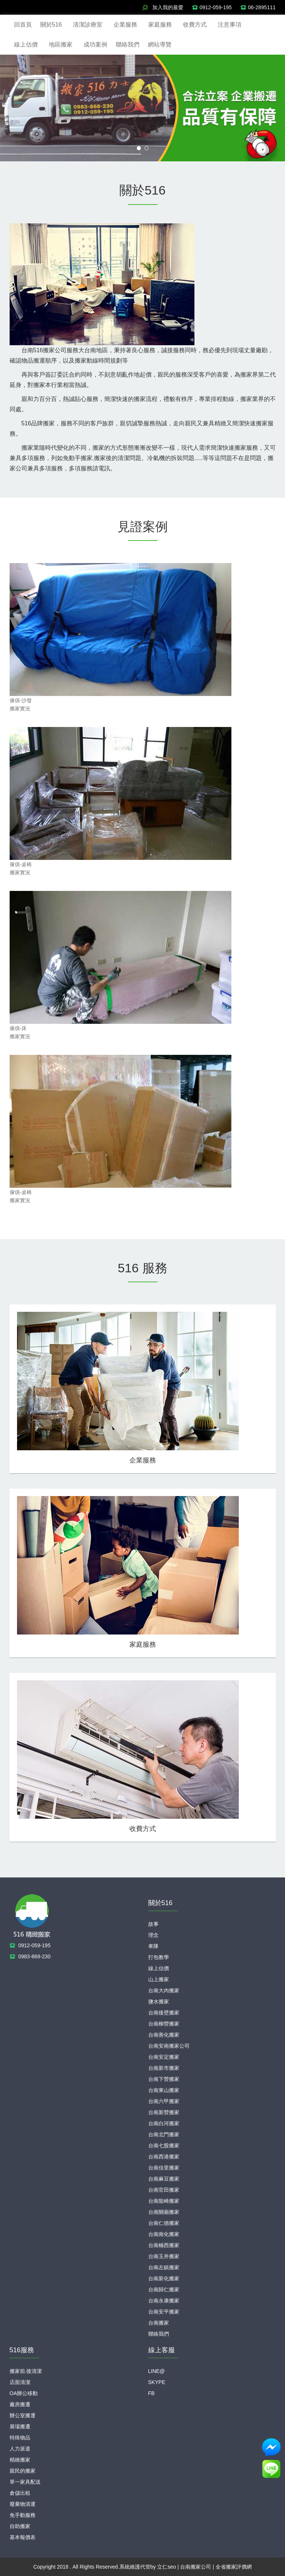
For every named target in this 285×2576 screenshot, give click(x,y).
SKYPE (157, 2382)
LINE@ (156, 2371)
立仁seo (166, 2567)
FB (151, 2393)
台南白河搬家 (163, 2123)
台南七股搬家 (163, 2145)
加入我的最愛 (167, 7)
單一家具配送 (25, 2482)
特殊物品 (20, 2437)
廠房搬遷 (20, 2404)
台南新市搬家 (163, 2068)
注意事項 (229, 24)
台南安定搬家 (163, 2057)
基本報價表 (22, 2537)
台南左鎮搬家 (163, 2267)
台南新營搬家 (163, 2112)
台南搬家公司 (195, 2567)
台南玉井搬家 (163, 2256)
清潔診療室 (87, 24)
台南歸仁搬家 (163, 2289)
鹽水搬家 (158, 2001)
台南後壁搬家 (163, 2013)
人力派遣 (20, 2449)
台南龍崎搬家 (163, 2201)
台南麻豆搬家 (163, 2179)
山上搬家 (158, 1979)
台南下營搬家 (163, 2079)
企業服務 (125, 24)
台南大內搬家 (163, 1990)
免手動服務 (22, 2515)
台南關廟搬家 (163, 2212)
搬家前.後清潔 (26, 2371)
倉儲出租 (20, 2493)
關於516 (51, 24)
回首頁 (23, 24)
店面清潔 (20, 2382)
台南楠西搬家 (163, 2245)
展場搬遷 (20, 2426)
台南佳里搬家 (163, 2168)
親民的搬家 (22, 2471)
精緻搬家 (20, 2460)
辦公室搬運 (22, 2415)
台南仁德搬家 (163, 2223)
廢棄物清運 (22, 2504)
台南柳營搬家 (163, 2024)
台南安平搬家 (163, 2312)
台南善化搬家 (163, 2035)
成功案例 (95, 44)
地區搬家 (60, 44)
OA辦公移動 (24, 2393)
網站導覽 (160, 44)
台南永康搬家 (163, 2301)
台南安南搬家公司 (169, 2046)
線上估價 (26, 44)
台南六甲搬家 (163, 2101)
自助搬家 (20, 2526)
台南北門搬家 (163, 2134)
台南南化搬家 (163, 2234)
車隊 (153, 1946)
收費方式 (195, 24)
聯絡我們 (127, 44)
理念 (153, 1935)
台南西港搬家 (163, 2157)
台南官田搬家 (163, 2190)
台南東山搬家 (163, 2090)
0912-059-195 (216, 7)
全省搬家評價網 (234, 2567)
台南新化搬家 (163, 2278)
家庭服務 (160, 24)
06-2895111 (262, 7)
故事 (153, 1924)
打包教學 (158, 1957)
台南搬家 (158, 2323)
